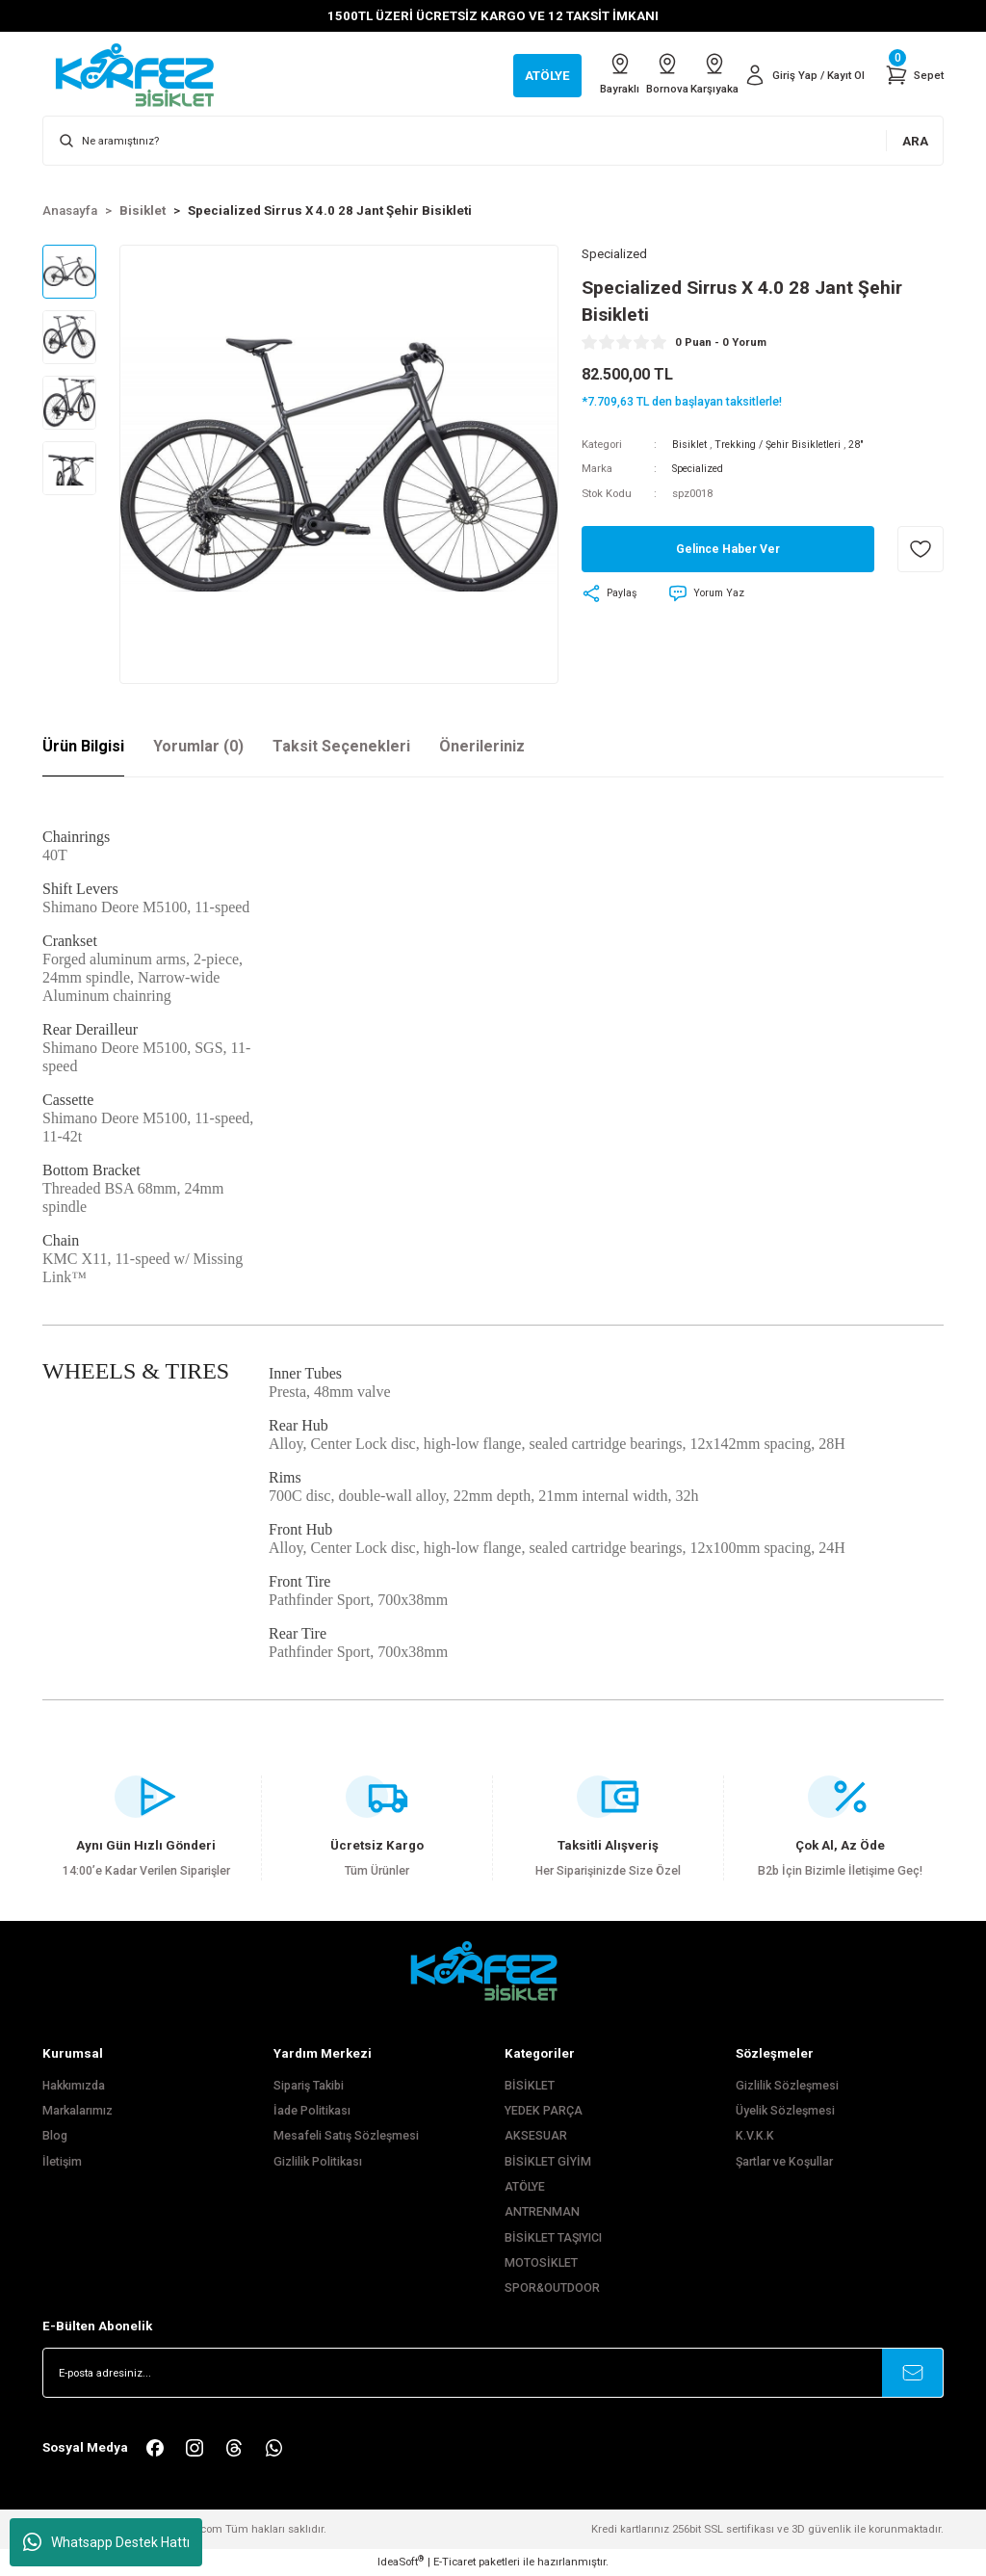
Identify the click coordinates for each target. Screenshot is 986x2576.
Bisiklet (690, 445)
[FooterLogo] (493, 1970)
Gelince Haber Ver (727, 550)
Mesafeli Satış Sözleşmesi (346, 2135)
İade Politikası (311, 2110)
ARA (915, 141)
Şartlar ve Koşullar (784, 2162)
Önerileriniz (482, 746)
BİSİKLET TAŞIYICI (553, 2238)
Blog (54, 2135)
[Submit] (913, 2373)
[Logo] (144, 74)
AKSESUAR (536, 2135)
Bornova (636, 74)
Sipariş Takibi (308, 2085)
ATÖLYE (525, 2187)
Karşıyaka (698, 74)
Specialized (700, 470)
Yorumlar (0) (198, 746)
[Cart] (913, 75)
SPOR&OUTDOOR (552, 2288)
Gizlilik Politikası (317, 2162)
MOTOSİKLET (541, 2263)
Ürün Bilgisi (83, 746)
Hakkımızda (73, 2085)
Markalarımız (77, 2110)
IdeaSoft (400, 2561)
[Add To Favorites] (920, 550)
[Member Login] (799, 75)
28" (865, 445)
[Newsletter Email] (493, 2373)
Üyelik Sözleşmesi (785, 2110)
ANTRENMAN (542, 2212)
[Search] (493, 141)
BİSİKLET (530, 2085)
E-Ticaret (454, 2561)
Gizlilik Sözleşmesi (787, 2085)
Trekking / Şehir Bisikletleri (782, 445)
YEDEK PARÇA (544, 2110)
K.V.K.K (755, 2135)
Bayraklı (575, 74)
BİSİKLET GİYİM (548, 2162)
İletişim (62, 2162)
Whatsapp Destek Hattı (106, 2542)
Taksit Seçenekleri (341, 746)
